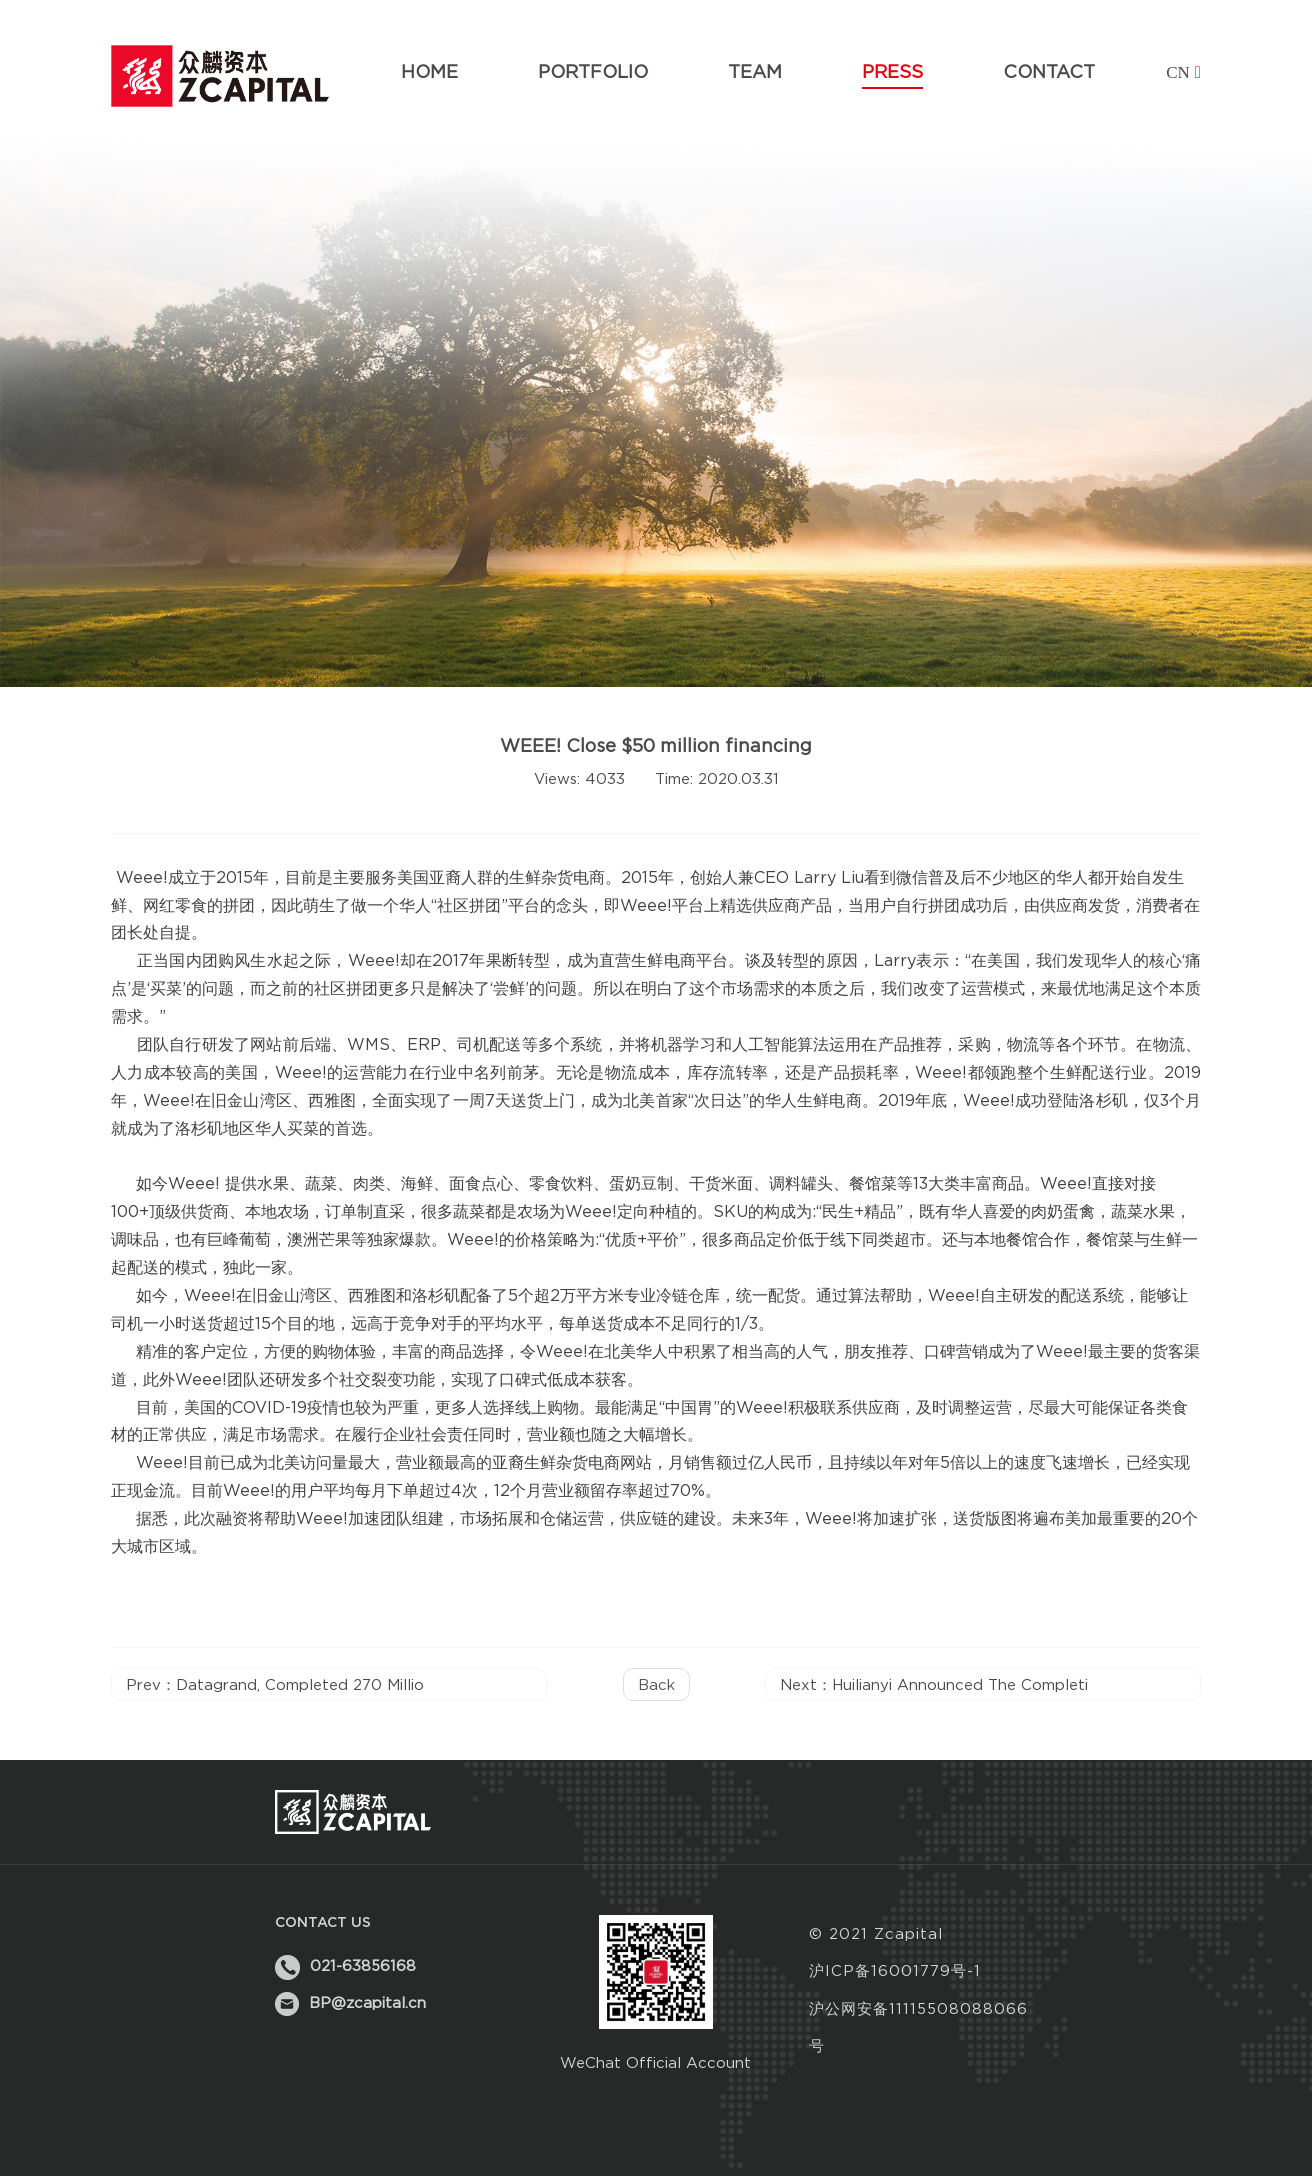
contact (1049, 72)
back (656, 1684)
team (755, 72)
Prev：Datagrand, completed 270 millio (275, 1684)
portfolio (593, 72)
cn (1183, 72)
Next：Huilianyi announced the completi (934, 1684)
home (429, 72)
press (892, 72)
